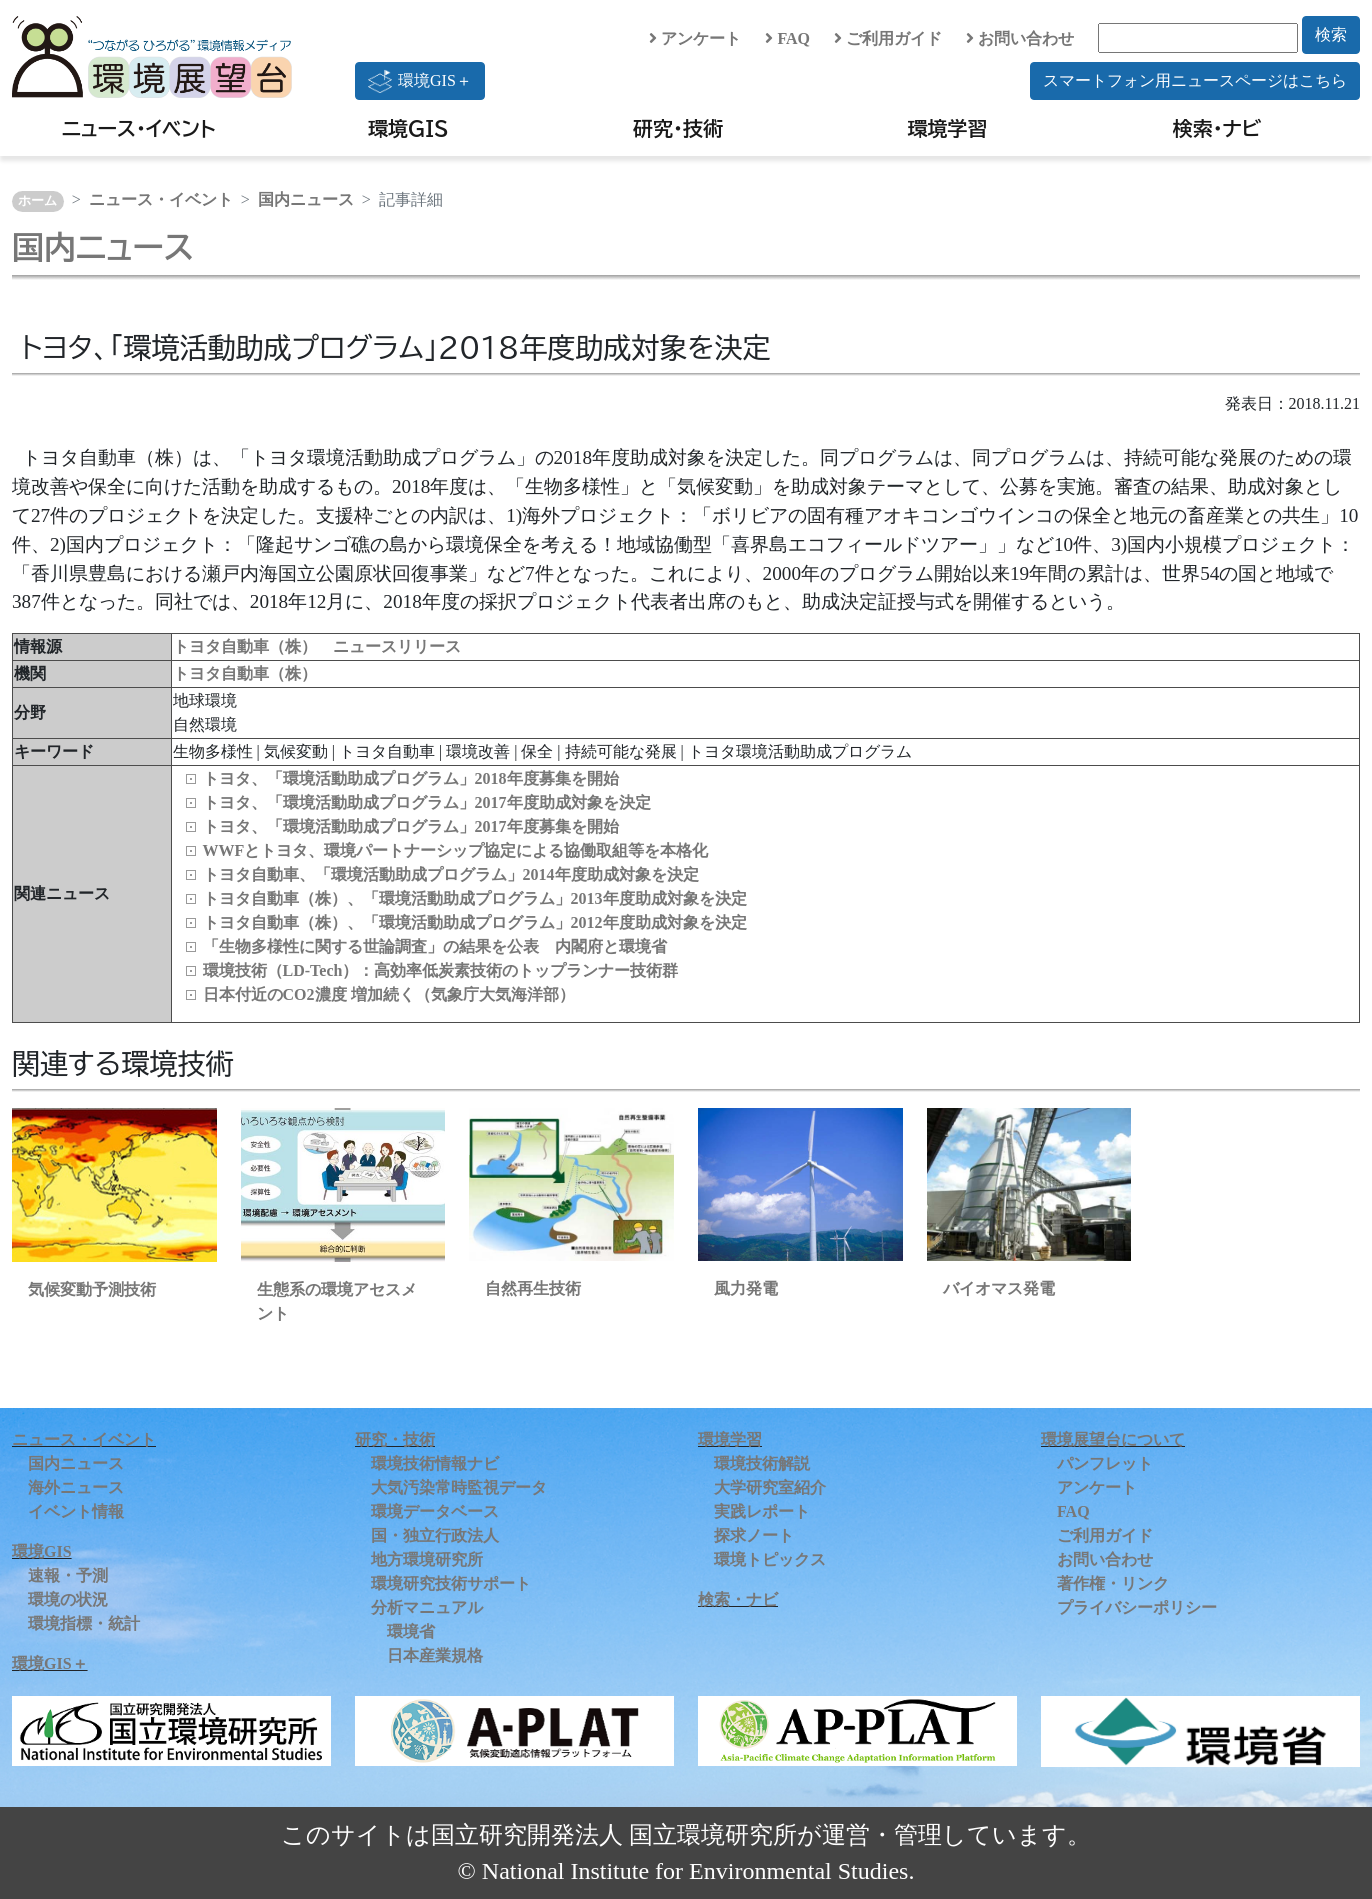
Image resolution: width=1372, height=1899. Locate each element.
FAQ (787, 38)
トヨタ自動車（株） (245, 673)
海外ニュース (76, 1487)
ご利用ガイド (888, 38)
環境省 (411, 1631)
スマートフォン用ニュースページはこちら (1195, 80)
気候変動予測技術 (92, 1289)
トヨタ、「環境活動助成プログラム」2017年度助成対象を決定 (427, 802)
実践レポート (762, 1511)
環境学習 (948, 128)
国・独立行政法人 (435, 1535)
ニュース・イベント (138, 128)
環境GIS (408, 128)
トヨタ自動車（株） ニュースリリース (317, 646)
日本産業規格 (435, 1655)
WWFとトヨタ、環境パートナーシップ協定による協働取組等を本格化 (456, 850)
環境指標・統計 (84, 1623)
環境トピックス (770, 1559)
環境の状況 (68, 1599)
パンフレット (1105, 1463)
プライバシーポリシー (1137, 1607)
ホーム (37, 201)
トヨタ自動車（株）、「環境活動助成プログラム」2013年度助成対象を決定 (475, 898)
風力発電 (746, 1288)
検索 (1331, 34)
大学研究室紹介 (770, 1487)
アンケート (695, 38)
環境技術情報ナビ (435, 1463)
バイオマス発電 (999, 1288)
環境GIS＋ (420, 81)
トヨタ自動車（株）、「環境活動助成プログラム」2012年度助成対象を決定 (475, 922)
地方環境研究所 (427, 1559)
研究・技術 (678, 128)
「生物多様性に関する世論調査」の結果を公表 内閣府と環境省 (435, 946)
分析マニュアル (427, 1607)
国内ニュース (306, 199)
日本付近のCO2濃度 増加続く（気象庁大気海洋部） (389, 994)
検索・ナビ (1217, 128)
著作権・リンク (1113, 1583)
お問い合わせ (1020, 38)
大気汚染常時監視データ (459, 1487)
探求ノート (754, 1535)
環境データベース (435, 1511)
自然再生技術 (533, 1288)
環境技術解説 (762, 1463)
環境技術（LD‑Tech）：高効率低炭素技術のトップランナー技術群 (441, 970)
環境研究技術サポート (451, 1583)
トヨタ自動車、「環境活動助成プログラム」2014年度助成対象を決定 (451, 874)
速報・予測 (68, 1575)
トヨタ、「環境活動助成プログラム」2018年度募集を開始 (411, 778)
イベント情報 (76, 1511)
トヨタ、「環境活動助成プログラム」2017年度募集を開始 (411, 826)
